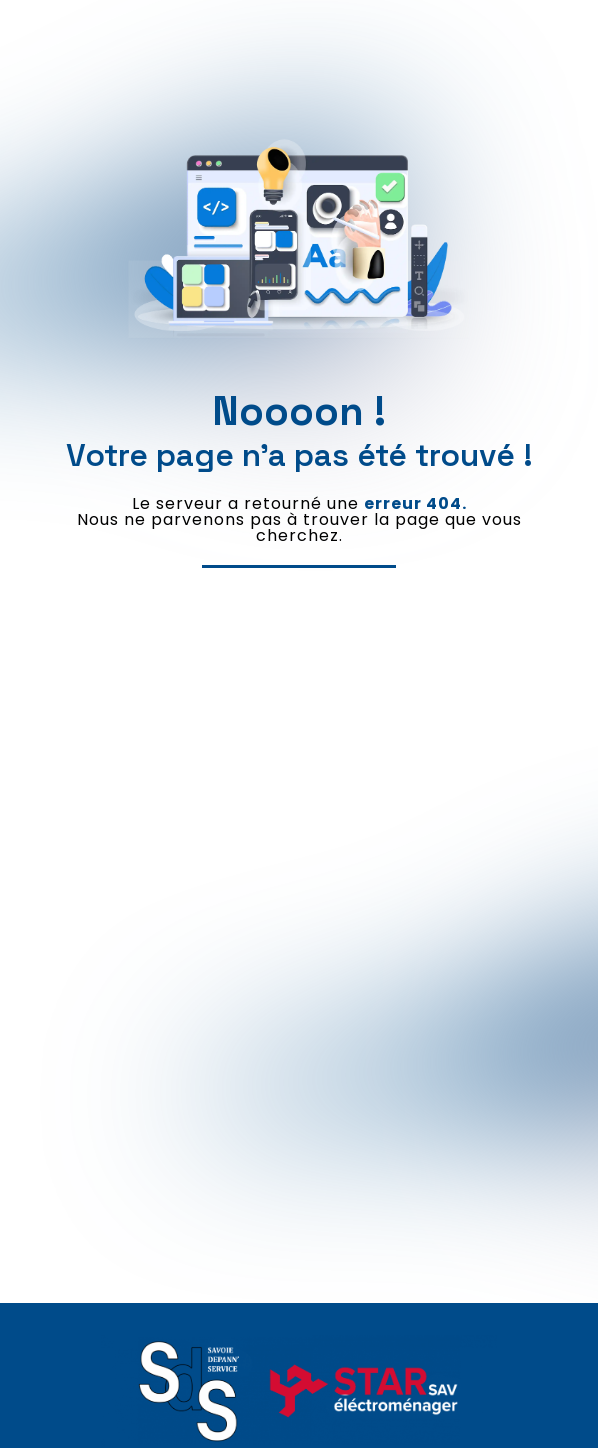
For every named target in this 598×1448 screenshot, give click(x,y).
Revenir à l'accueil (299, 586)
